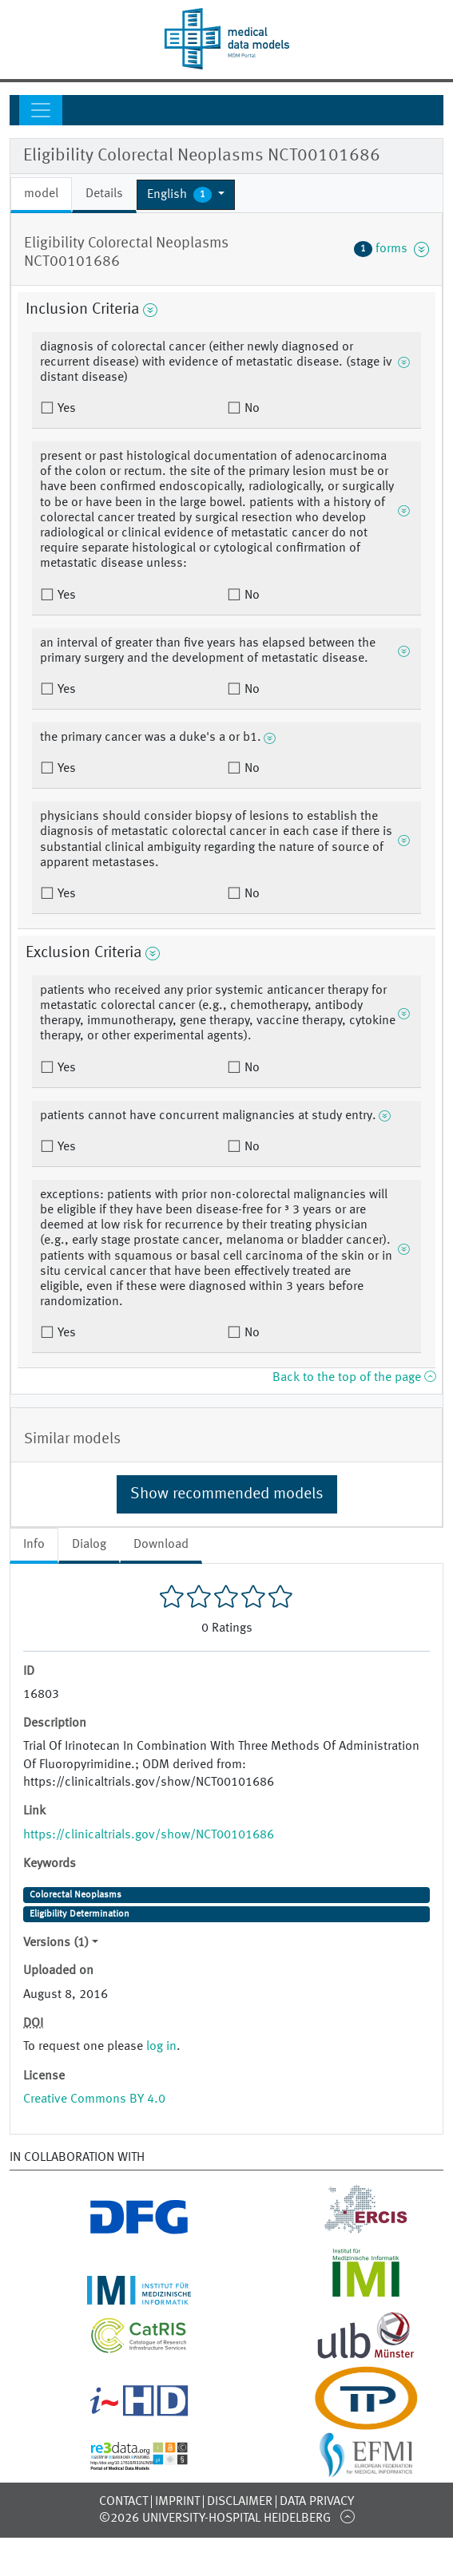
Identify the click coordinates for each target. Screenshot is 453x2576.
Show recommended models (227, 1494)
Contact (123, 2501)
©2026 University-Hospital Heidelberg (215, 2518)
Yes (65, 408)
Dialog (89, 1544)
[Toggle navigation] (40, 110)
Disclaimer (239, 2501)
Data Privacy (317, 2501)
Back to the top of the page (353, 1377)
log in (161, 2046)
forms (391, 249)
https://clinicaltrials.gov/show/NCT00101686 (148, 1835)
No (250, 408)
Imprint (177, 2501)
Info (34, 1544)
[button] (186, 195)
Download (161, 1544)
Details (104, 194)
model (41, 194)
